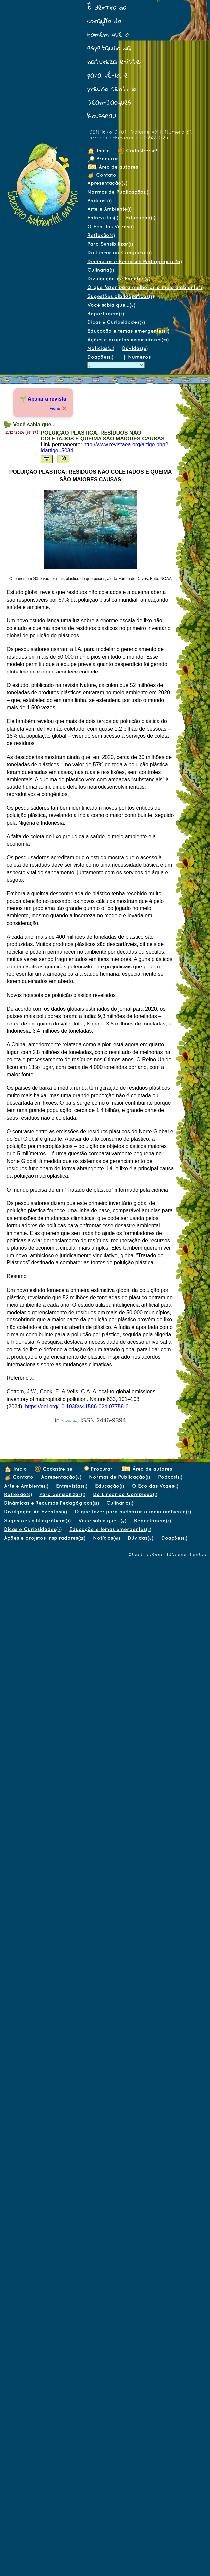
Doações (100, 357)
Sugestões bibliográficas (120, 296)
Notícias (100, 348)
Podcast (99, 200)
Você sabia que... (111, 305)
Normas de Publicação (117, 192)
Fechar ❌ (58, 408)
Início (98, 150)
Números (140, 357)
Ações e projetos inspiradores (127, 339)
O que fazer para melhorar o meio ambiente (145, 287)
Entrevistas (102, 217)
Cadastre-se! (137, 150)
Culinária (100, 270)
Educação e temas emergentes (128, 331)
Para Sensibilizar (110, 244)
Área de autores (112, 167)
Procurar (102, 158)
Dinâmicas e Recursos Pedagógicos (134, 261)
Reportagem (105, 313)
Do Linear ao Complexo (119, 252)
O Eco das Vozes (110, 226)
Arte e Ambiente (109, 209)
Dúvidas (134, 348)
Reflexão (101, 235)
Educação (140, 217)
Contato (101, 175)
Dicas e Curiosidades (116, 322)
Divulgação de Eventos (118, 278)
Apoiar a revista (47, 399)
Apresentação (107, 183)
